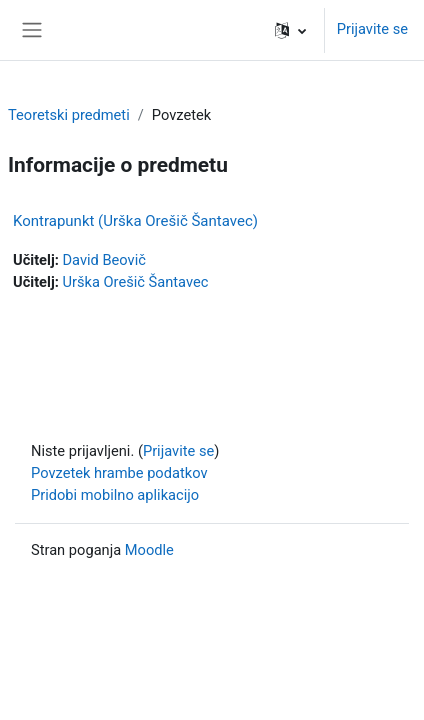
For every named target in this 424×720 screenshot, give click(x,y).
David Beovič (103, 260)
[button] (290, 30)
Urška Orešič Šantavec (135, 282)
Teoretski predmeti (69, 115)
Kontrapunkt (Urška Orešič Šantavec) (135, 221)
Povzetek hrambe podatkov (119, 473)
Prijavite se (372, 29)
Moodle (149, 550)
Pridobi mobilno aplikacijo (115, 495)
